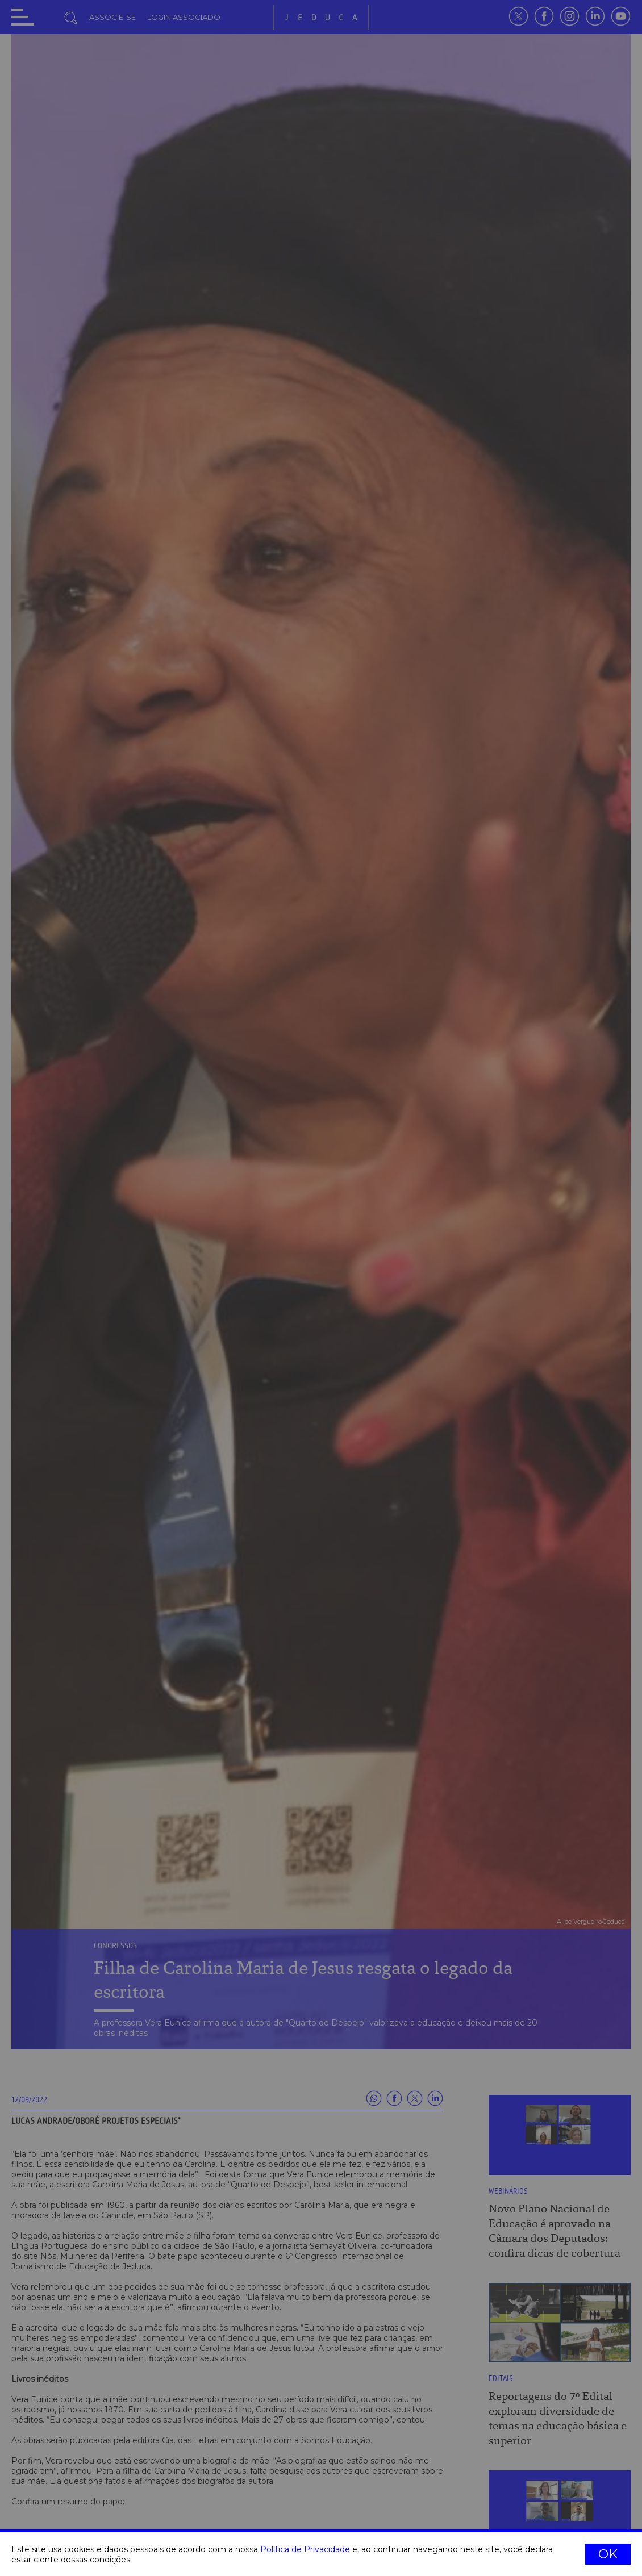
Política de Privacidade (305, 2549)
